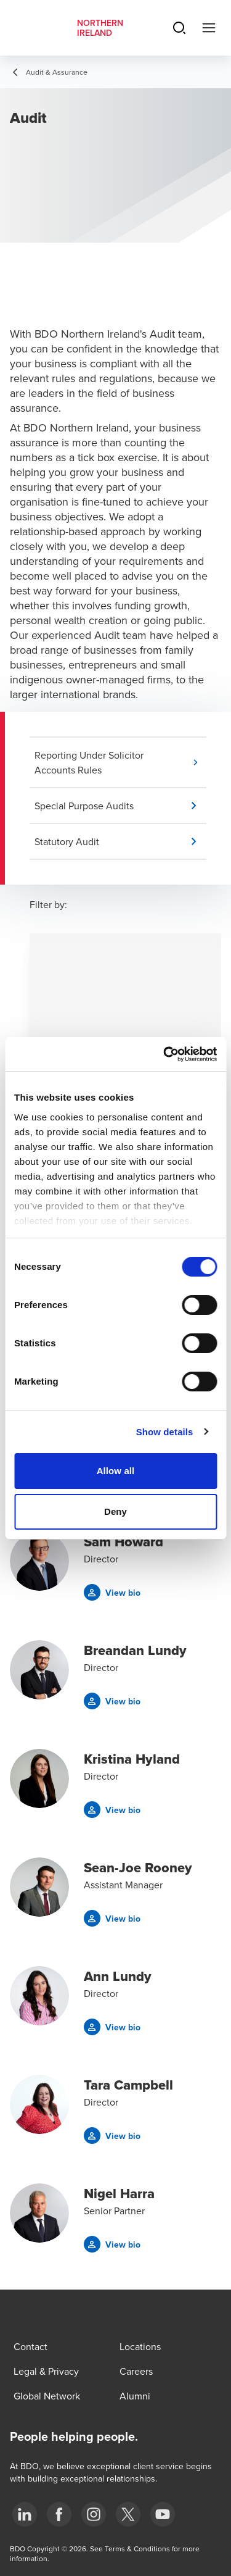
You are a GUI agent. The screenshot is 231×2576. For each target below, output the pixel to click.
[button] (120, 762)
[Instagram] (93, 2514)
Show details (164, 1432)
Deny (115, 1511)
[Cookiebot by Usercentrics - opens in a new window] (164, 1054)
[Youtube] (162, 2514)
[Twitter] (128, 2514)
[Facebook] (59, 2514)
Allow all (116, 1470)
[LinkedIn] (24, 2514)
